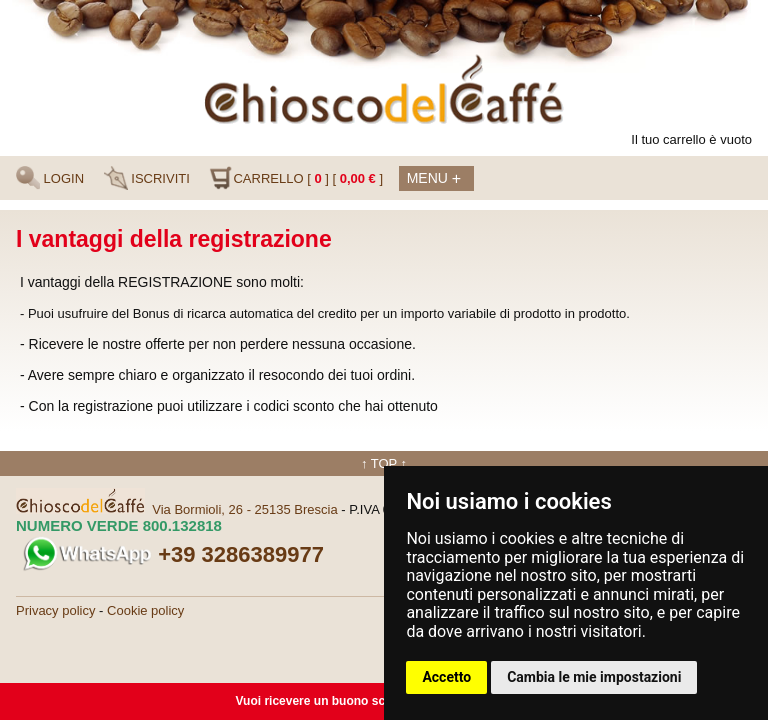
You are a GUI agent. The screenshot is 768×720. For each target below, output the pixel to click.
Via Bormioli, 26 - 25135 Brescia (244, 509)
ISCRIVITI (147, 178)
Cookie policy (145, 610)
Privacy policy (55, 610)
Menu (434, 179)
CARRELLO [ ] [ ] (296, 178)
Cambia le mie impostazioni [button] (594, 677)
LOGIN (50, 178)
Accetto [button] (446, 677)
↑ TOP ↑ (384, 463)
